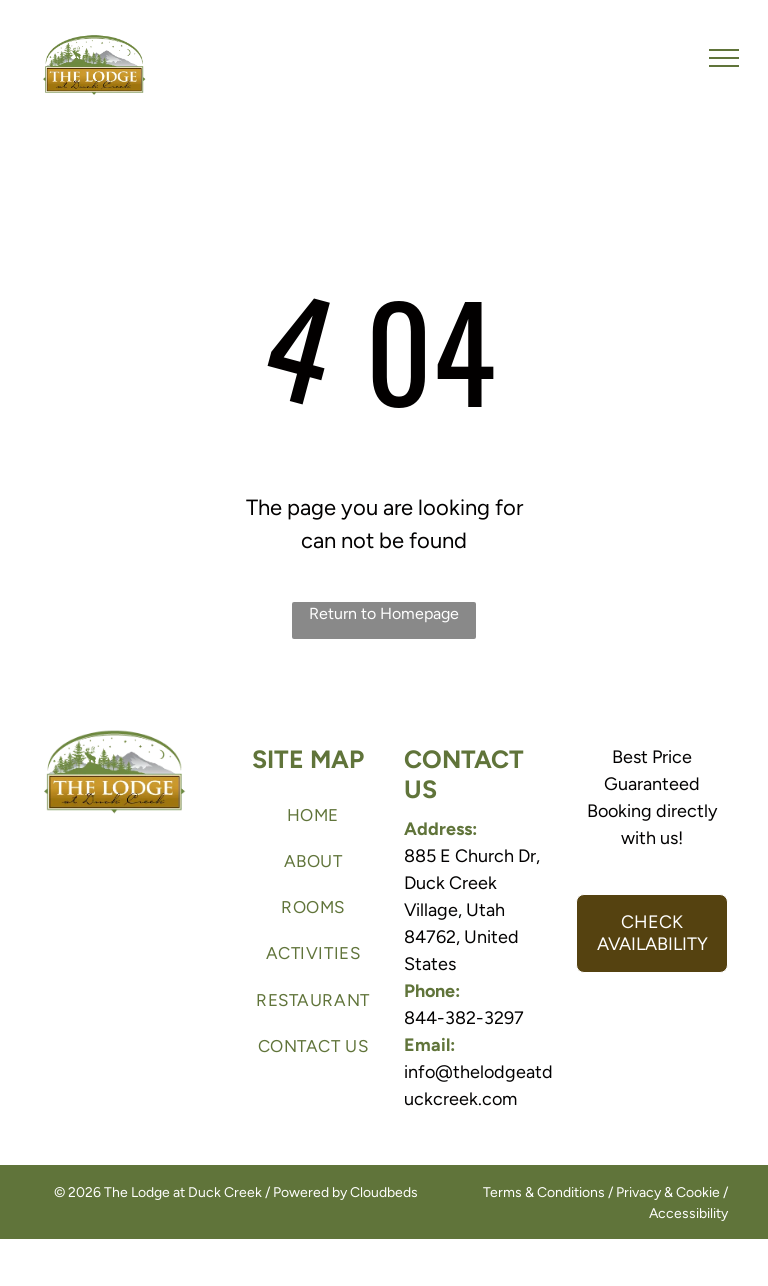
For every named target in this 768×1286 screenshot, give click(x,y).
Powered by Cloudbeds (345, 1192)
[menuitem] (313, 815)
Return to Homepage (384, 613)
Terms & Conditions (544, 1192)
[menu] (724, 58)
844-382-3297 (464, 1018)
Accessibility (688, 1213)
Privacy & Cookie (668, 1192)
